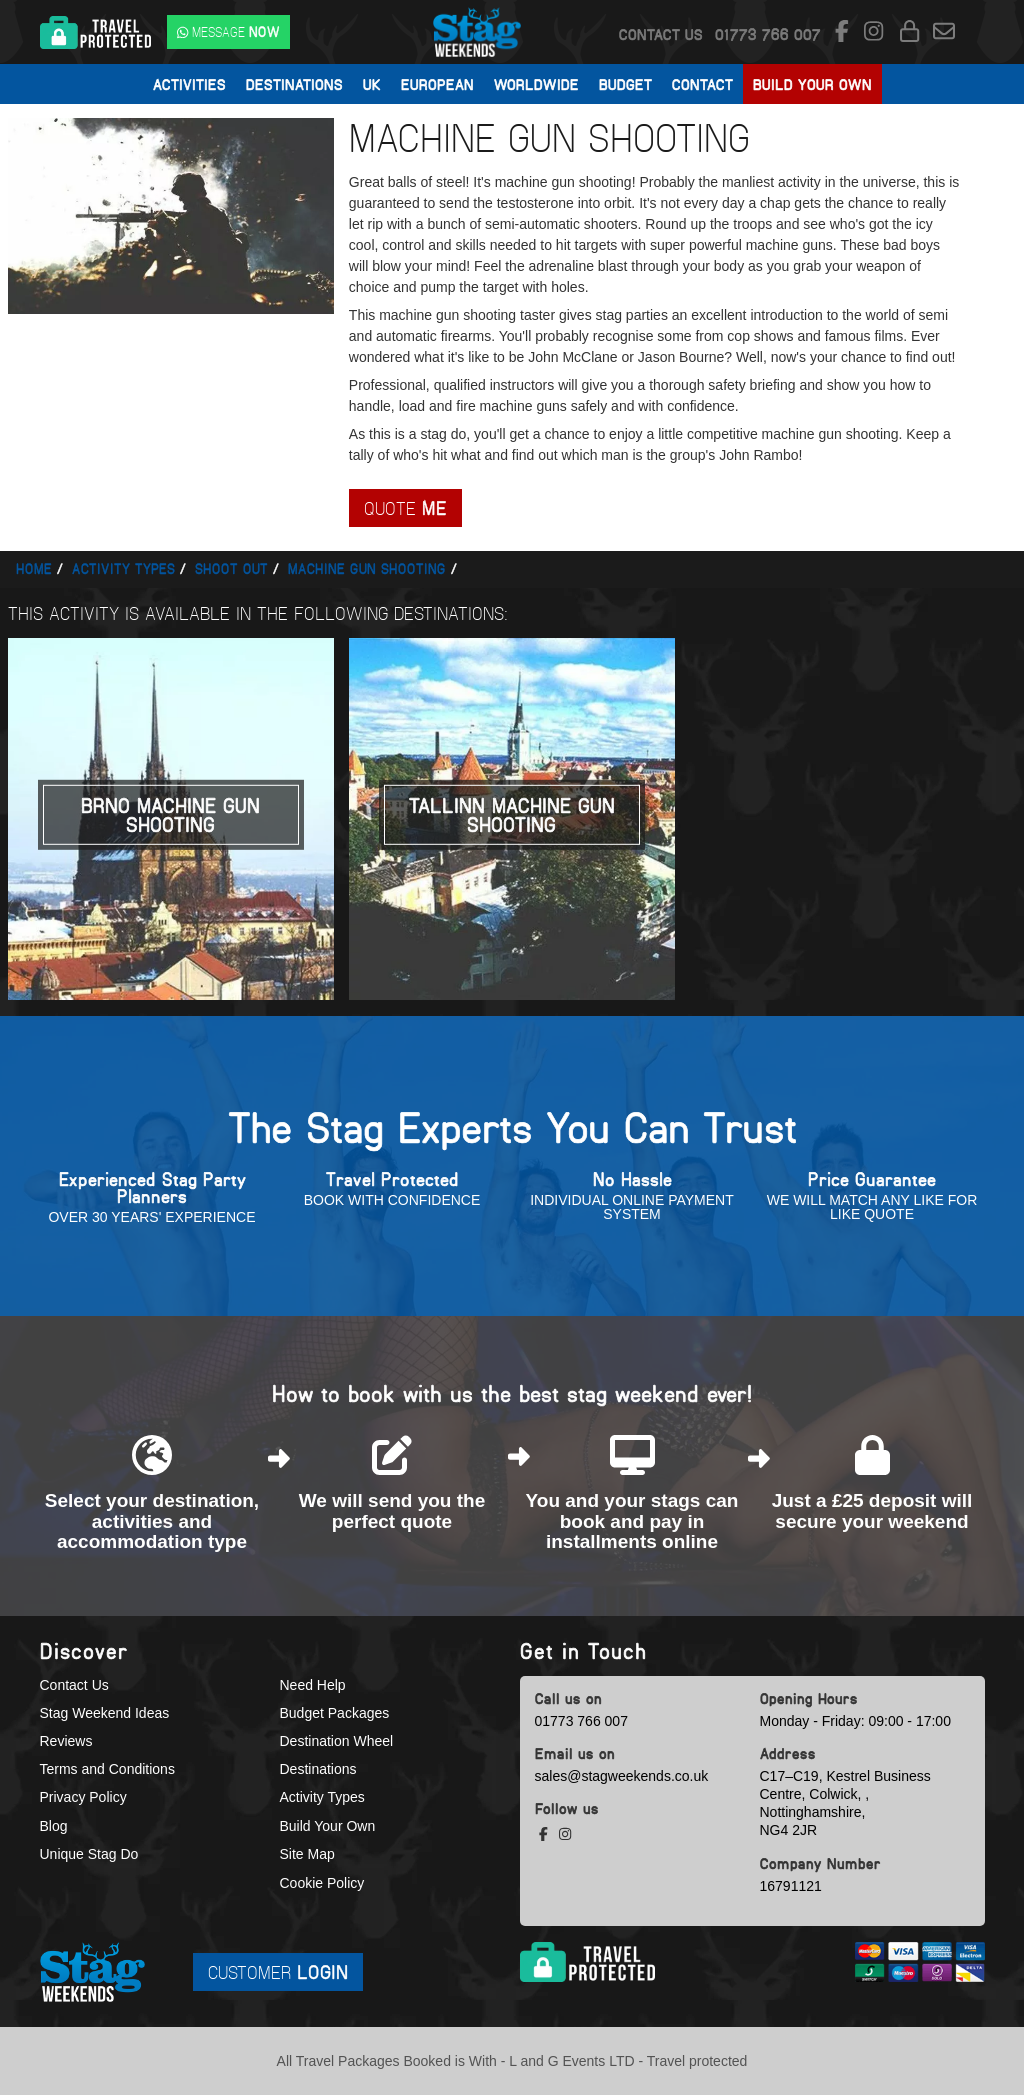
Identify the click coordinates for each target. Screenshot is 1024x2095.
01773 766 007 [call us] (581, 1721)
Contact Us (661, 34)
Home (34, 568)
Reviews (66, 1741)
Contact (702, 84)
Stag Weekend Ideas (105, 1713)
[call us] (768, 34)
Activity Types (322, 1797)
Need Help (313, 1685)
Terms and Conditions (107, 1769)
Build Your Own (812, 84)
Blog (54, 1826)
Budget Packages (335, 1713)
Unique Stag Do (89, 1854)
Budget (625, 84)
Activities (189, 84)
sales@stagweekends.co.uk (622, 1776)
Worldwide (536, 84)
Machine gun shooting (367, 568)
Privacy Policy (83, 1797)
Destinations (294, 84)
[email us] (944, 32)
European (437, 84)
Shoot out (231, 568)
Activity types (123, 568)
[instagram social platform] (876, 32)
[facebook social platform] (845, 32)
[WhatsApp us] (228, 32)
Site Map (307, 1854)
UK (372, 84)
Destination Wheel (337, 1741)
